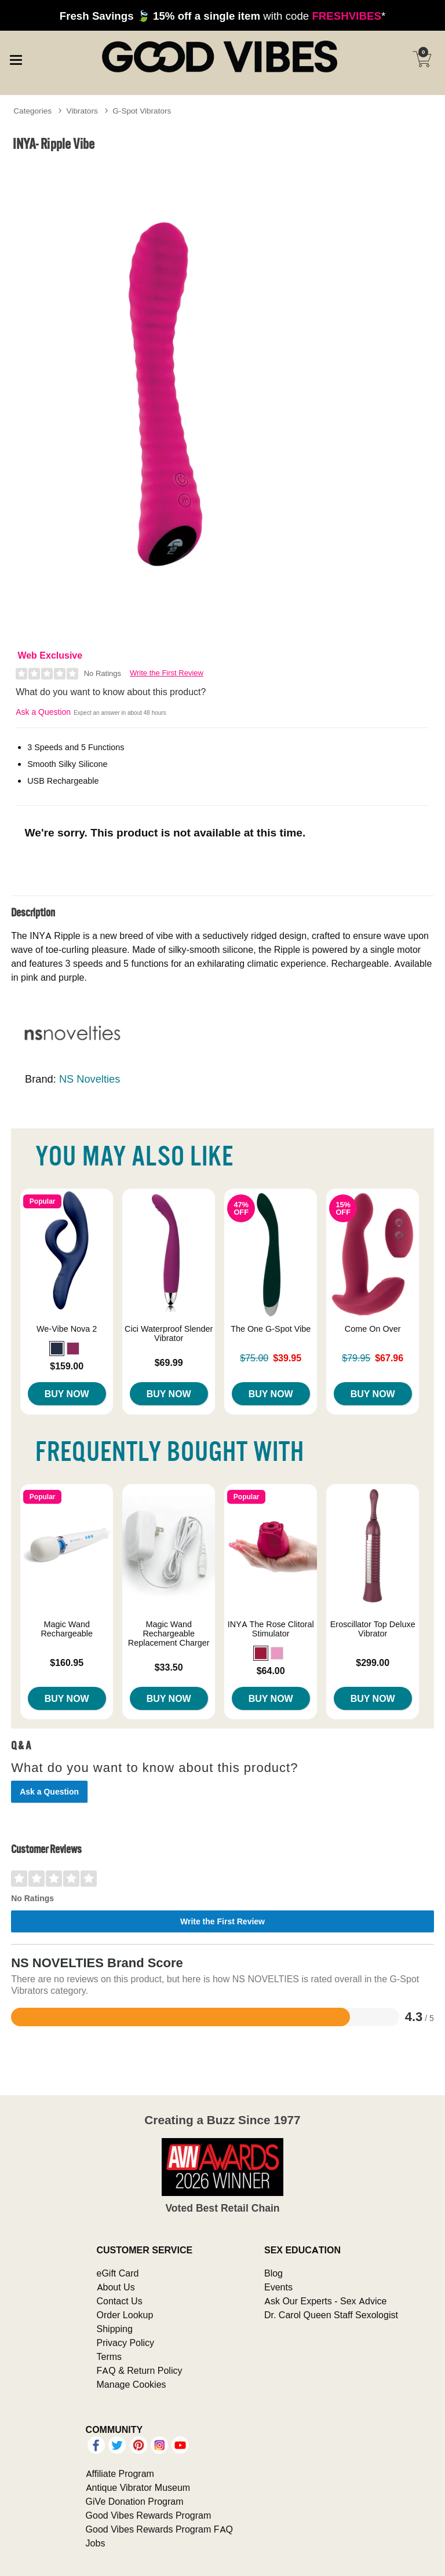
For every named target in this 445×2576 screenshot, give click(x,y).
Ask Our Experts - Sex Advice (325, 2301)
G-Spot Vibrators (141, 110)
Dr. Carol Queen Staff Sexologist (331, 2315)
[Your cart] (422, 59)
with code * (222, 16)
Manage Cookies (131, 2384)
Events (278, 2287)
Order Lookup (125, 2315)
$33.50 (169, 1667)
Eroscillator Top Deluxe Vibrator (372, 1629)
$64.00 (271, 1670)
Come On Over (373, 1329)
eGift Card (118, 2273)
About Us (116, 2287)
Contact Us (120, 2301)
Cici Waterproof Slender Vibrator (169, 1333)
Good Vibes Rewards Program (148, 2515)
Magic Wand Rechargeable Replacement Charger (169, 1633)
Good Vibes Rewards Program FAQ (159, 2529)
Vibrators (82, 110)
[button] (56, 1348)
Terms (109, 2356)
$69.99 (169, 1362)
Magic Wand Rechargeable (67, 1629)
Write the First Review (166, 672)
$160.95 (66, 1662)
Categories (32, 110)
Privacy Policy (126, 2342)
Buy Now (67, 1394)
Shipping (115, 2328)
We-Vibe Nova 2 (67, 1329)
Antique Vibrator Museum (138, 2487)
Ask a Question (43, 712)
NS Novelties (89, 1079)
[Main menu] (16, 58)
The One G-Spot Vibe (271, 1329)
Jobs (95, 2543)
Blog (273, 2273)
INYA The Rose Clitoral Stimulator (271, 1629)
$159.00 (66, 1366)
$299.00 (372, 1662)
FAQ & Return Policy (140, 2370)
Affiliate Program (120, 2473)
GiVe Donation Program (135, 2501)
